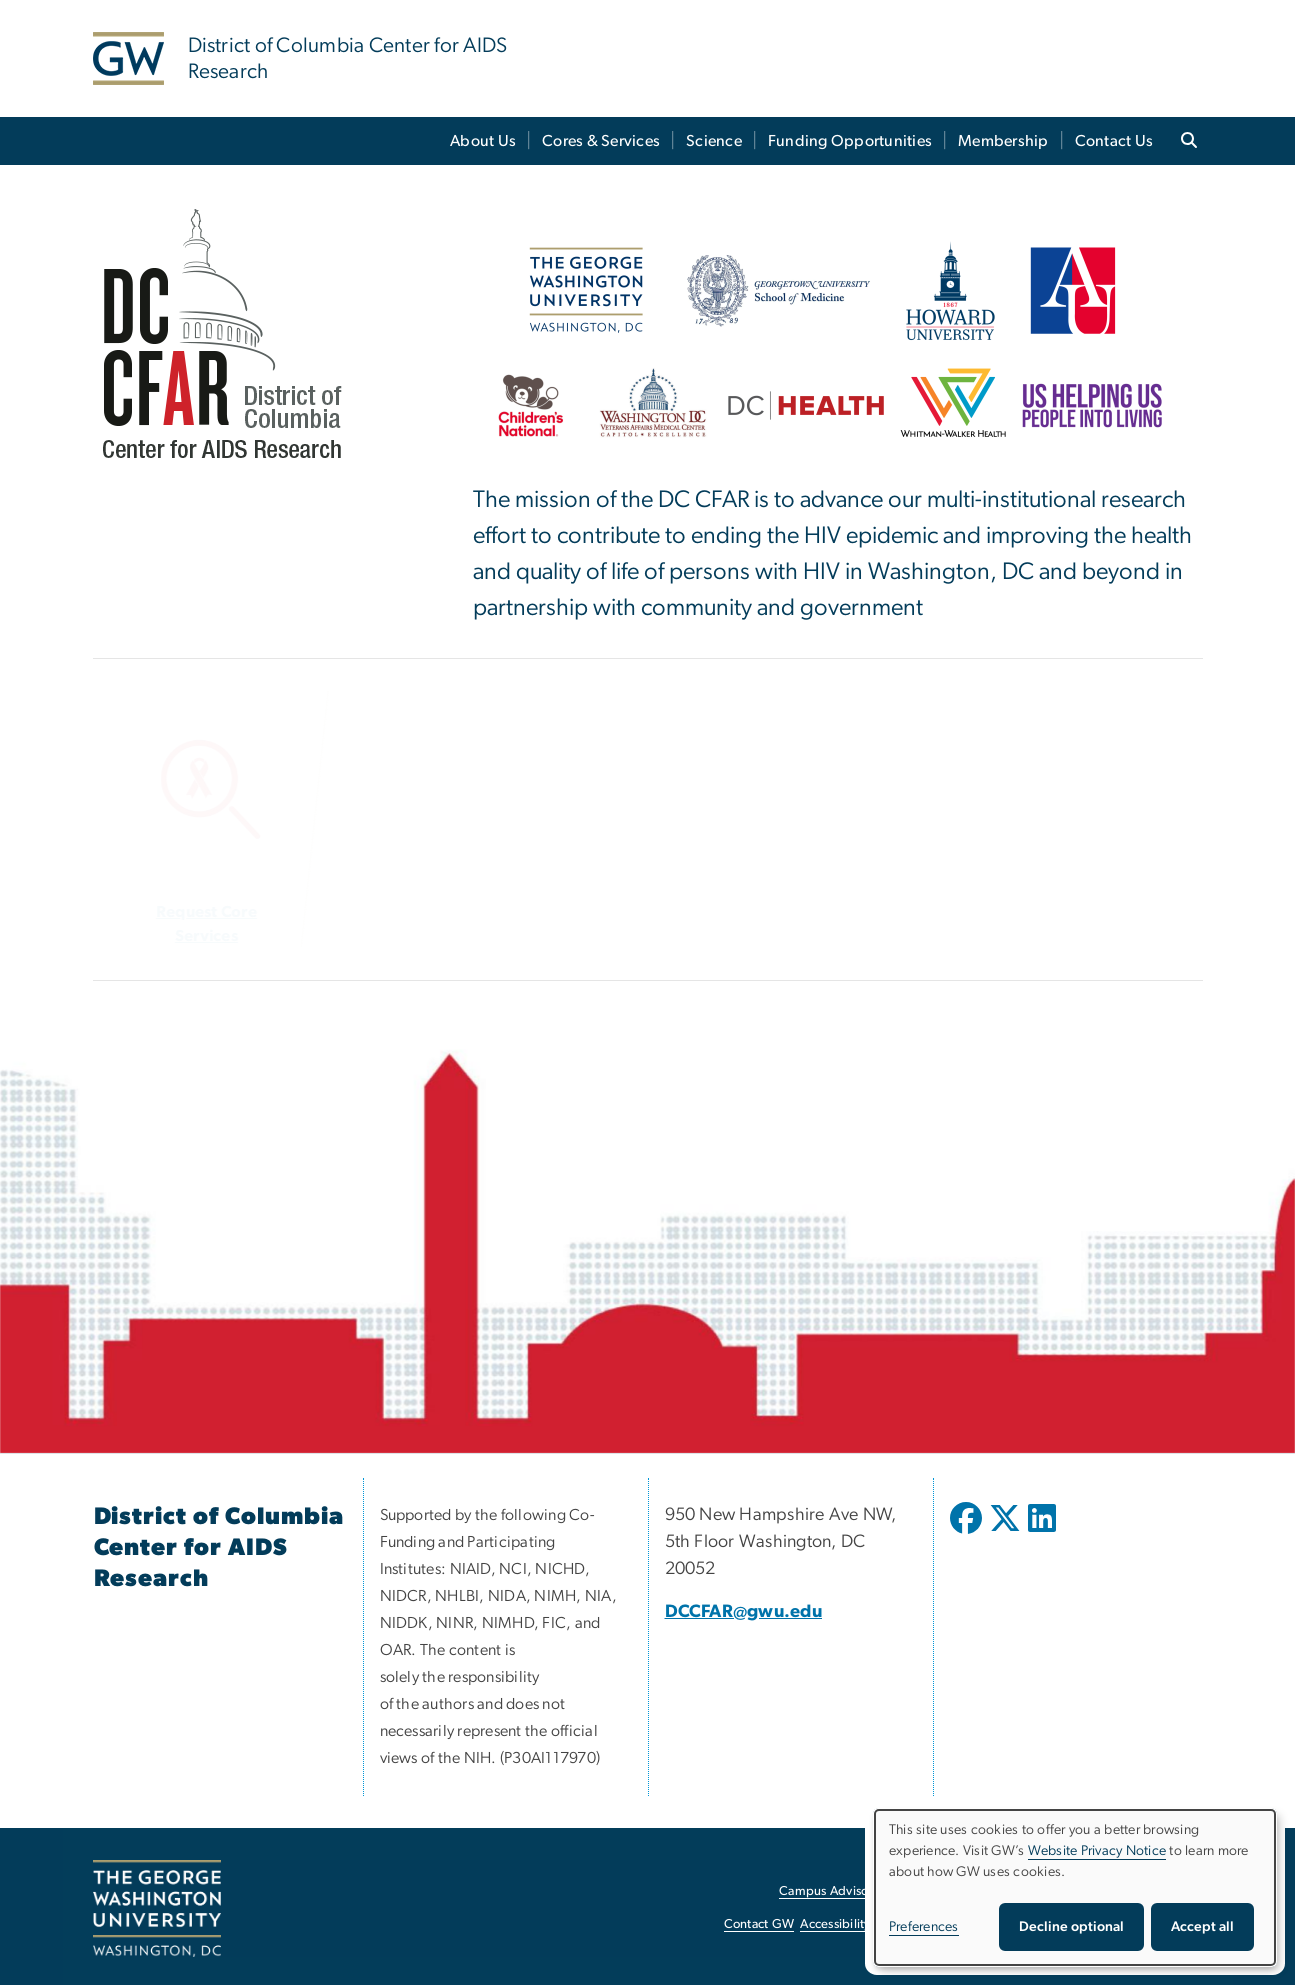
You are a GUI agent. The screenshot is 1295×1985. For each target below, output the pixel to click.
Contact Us (1114, 141)
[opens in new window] (968, 1533)
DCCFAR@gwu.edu (744, 1612)
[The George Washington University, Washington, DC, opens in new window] (157, 1909)
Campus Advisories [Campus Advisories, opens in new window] (833, 1891)
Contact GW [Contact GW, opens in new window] (759, 1924)
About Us (483, 141)
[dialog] (1075, 1887)
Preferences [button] (924, 1927)
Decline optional (1071, 1927)
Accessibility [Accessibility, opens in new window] (835, 1924)
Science (714, 141)
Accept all (1202, 1927)
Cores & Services (601, 141)
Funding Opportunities (850, 141)
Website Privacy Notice (1097, 1851)
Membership (1003, 141)
